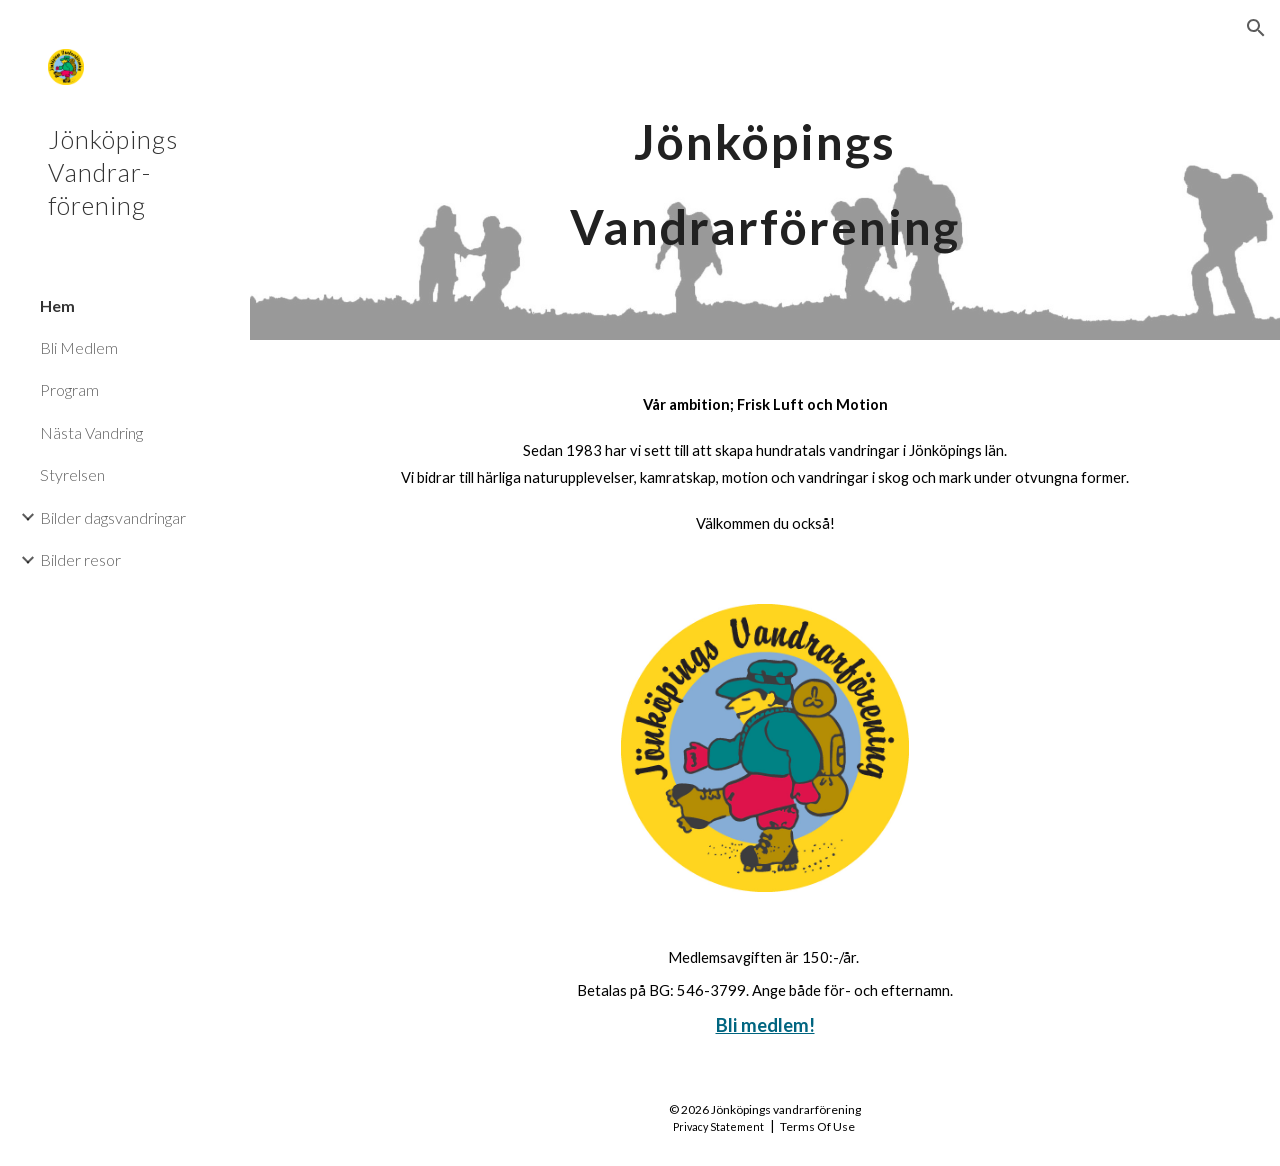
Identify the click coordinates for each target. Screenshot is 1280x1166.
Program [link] (69, 389)
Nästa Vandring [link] (91, 432)
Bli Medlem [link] (79, 347)
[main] (764, 170)
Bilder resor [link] (80, 559)
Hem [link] (57, 305)
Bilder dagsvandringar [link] (113, 517)
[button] (1256, 28)
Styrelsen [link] (72, 474)
